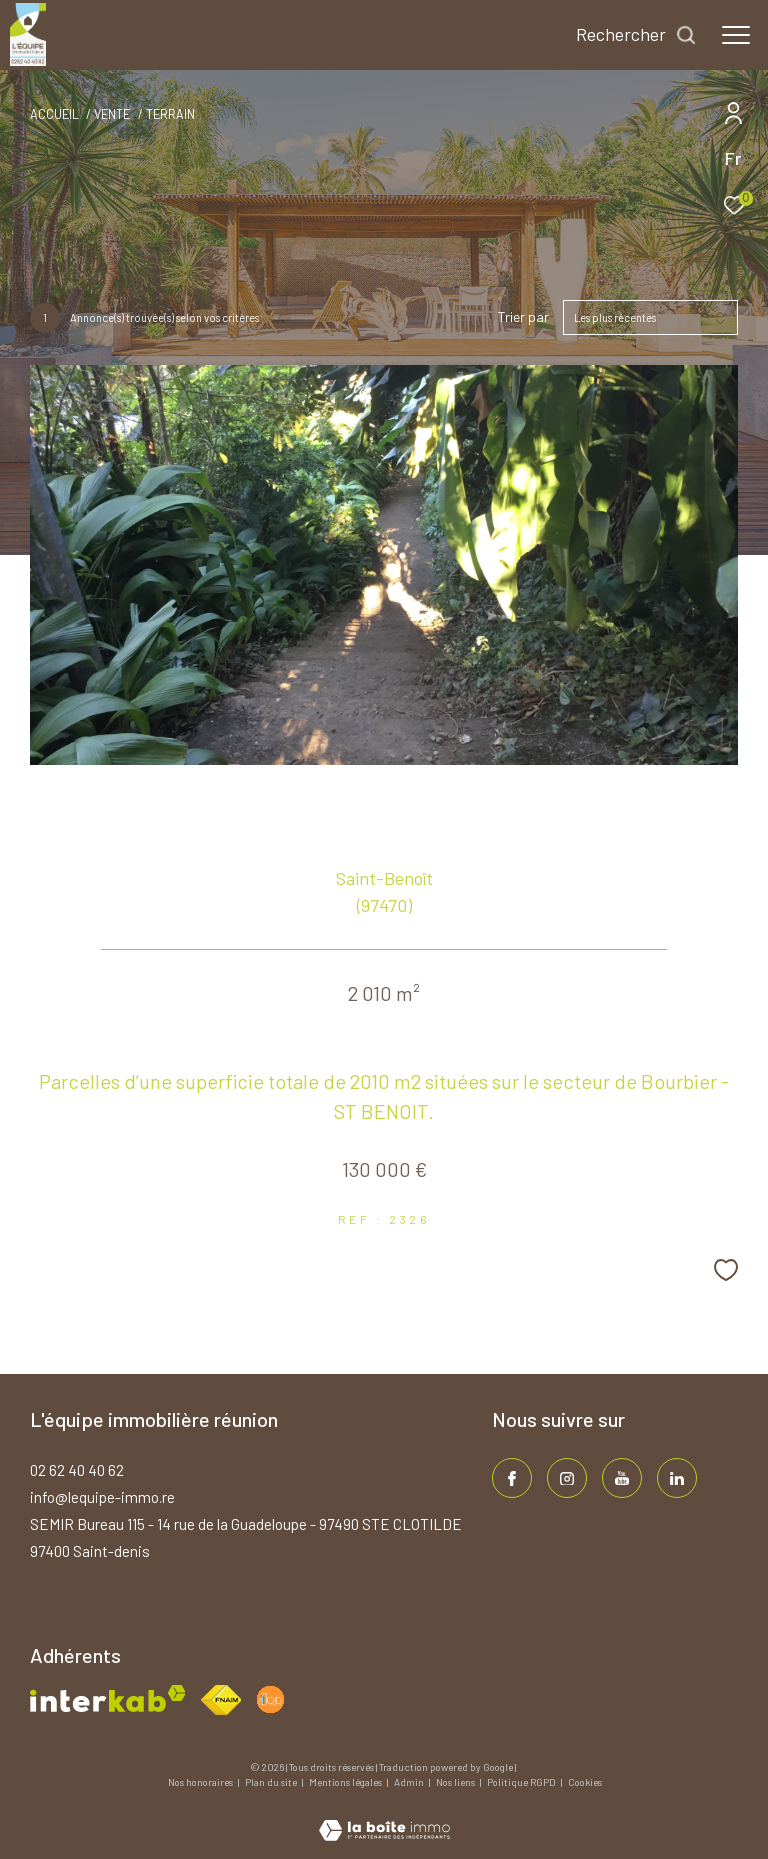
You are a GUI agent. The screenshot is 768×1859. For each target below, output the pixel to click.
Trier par (523, 317)
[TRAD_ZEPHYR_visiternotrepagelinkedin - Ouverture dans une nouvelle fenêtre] (677, 1478)
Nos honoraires (201, 1782)
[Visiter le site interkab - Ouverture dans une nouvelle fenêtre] (108, 1698)
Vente (112, 114)
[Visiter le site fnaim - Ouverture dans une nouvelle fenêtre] (221, 1700)
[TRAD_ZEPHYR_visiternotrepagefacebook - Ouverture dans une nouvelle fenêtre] (512, 1478)
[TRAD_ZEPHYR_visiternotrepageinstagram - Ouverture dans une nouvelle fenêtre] (567, 1478)
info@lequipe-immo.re (102, 1497)
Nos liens (456, 1782)
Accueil (54, 114)
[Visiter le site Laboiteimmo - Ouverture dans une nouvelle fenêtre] (384, 1817)
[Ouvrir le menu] (736, 35)
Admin (410, 1782)
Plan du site (272, 1782)
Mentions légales (346, 1782)
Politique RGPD (521, 1782)
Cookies (585, 1782)
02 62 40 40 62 (77, 1470)
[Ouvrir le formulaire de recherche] (636, 35)
